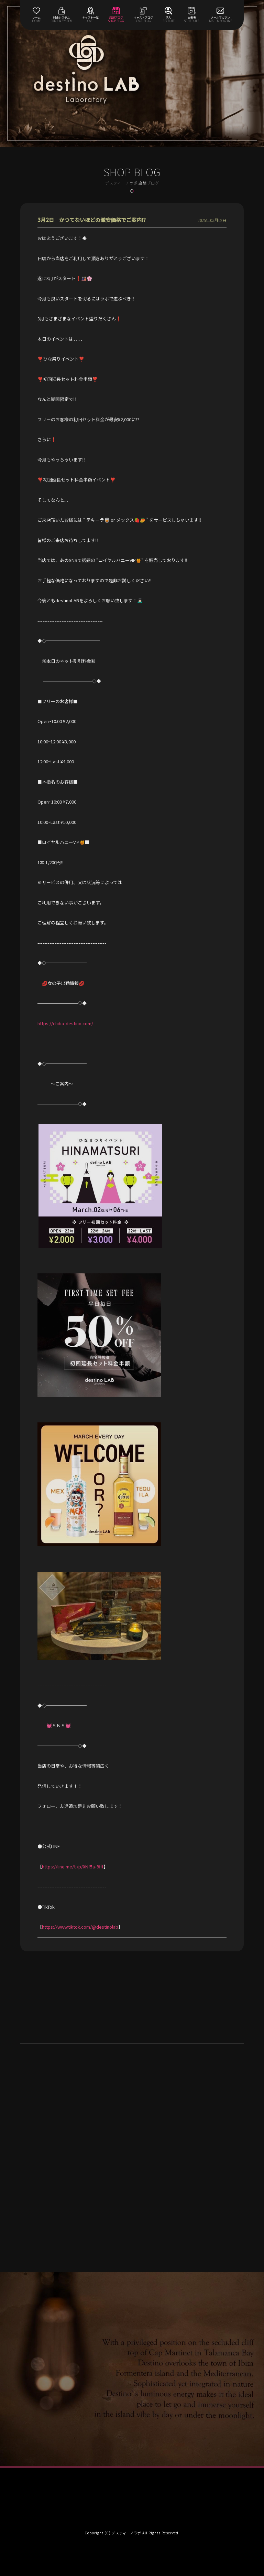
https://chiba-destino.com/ (65, 1023)
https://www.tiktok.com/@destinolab (80, 1926)
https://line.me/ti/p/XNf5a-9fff (72, 1866)
